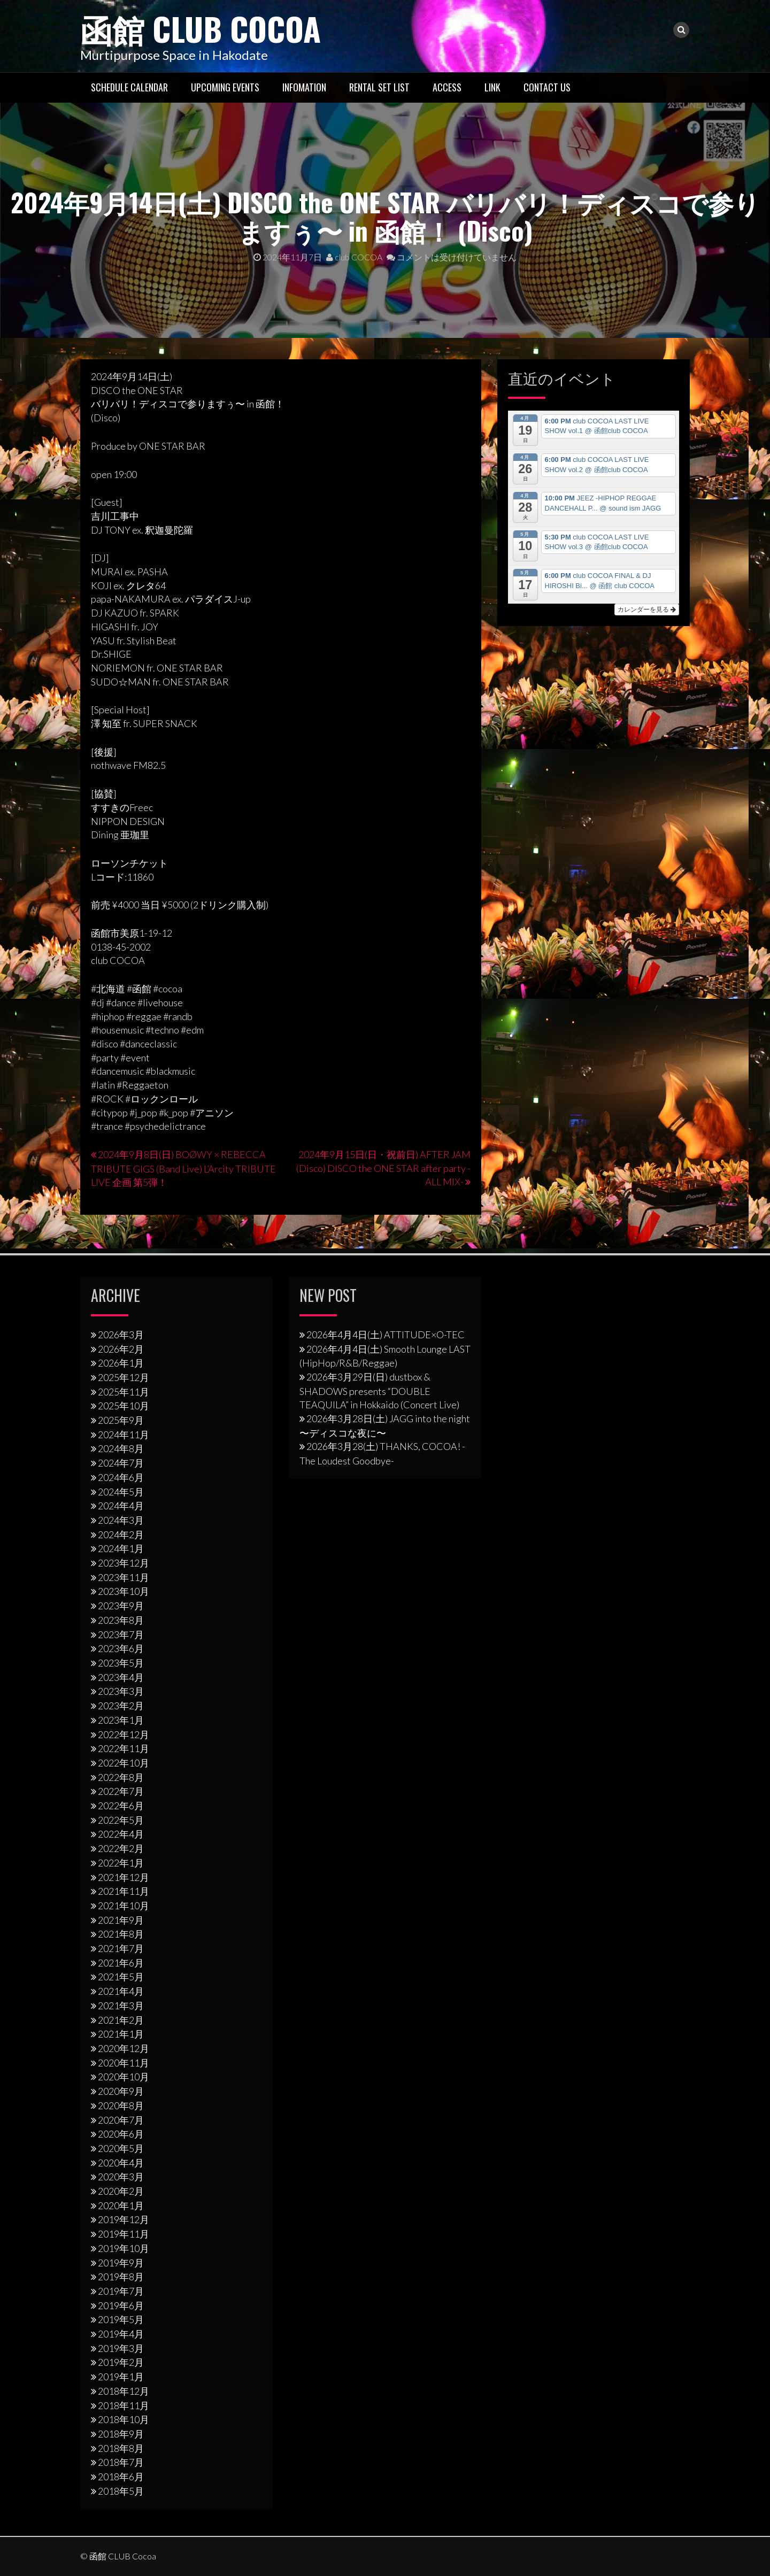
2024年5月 (121, 1492)
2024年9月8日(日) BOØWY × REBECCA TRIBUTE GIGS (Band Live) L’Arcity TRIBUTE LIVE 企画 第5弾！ (183, 1168)
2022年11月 (123, 1748)
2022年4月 (121, 1834)
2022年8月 (121, 1777)
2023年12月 (123, 1563)
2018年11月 (123, 2405)
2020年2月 (121, 2191)
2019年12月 (123, 2219)
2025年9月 (121, 1420)
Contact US (547, 87)
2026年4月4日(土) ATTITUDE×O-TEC (385, 1334)
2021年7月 (121, 1948)
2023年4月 (121, 1677)
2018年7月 (121, 2462)
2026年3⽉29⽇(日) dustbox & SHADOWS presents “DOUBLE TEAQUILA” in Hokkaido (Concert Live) (379, 1390)
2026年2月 (121, 1349)
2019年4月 (121, 2334)
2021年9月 (121, 1920)
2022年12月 (123, 1734)
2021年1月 (121, 2034)
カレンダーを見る (647, 609)
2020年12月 (123, 2048)
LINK (492, 87)
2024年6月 (121, 1477)
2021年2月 (121, 2020)
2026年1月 (121, 1363)
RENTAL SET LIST (379, 87)
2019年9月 (121, 2263)
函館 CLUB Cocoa (200, 28)
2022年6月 (121, 1805)
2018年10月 (123, 2419)
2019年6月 (121, 2305)
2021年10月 (123, 1905)
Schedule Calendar (129, 87)
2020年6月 (121, 2134)
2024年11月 (123, 1434)
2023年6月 (121, 1648)
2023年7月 (121, 1634)
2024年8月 (121, 1448)
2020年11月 (123, 2063)
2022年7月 (121, 1791)
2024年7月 (121, 1463)
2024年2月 (121, 1534)
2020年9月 (121, 2091)
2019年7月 (121, 2291)
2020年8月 (121, 2105)
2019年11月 (123, 2234)
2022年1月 (121, 1863)
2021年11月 (123, 1891)
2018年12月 (123, 2391)
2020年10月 (123, 2077)
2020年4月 (121, 2163)
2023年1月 (121, 1720)
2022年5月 (121, 1820)
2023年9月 (121, 1605)
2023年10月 (123, 1591)
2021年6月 (121, 1963)
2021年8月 (121, 1934)
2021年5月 (121, 1977)
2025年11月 (123, 1392)
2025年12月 (123, 1377)
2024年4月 (121, 1505)
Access (447, 87)
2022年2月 (121, 1848)
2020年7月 (121, 2120)
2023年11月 (123, 1577)
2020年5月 (121, 2148)
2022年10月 (123, 1763)
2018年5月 (121, 2491)
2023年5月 (121, 1663)
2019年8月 (121, 2276)
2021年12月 (123, 1877)
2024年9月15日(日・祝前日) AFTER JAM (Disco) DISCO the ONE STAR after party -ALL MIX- (383, 1167)
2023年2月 (121, 1705)
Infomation (304, 87)
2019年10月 (123, 2248)
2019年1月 (121, 2376)
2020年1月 (121, 2205)
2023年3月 (121, 1691)
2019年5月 (121, 2319)
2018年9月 (121, 2434)
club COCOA (354, 257)
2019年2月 (121, 2362)
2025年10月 (123, 1406)
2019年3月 (121, 2348)
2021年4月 (121, 1991)
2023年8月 (121, 1620)
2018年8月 (121, 2448)
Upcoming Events (225, 87)
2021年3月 (121, 2005)
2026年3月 (121, 1334)
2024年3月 (121, 1520)
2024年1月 (121, 1548)
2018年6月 (121, 2476)
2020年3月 (121, 2176)
